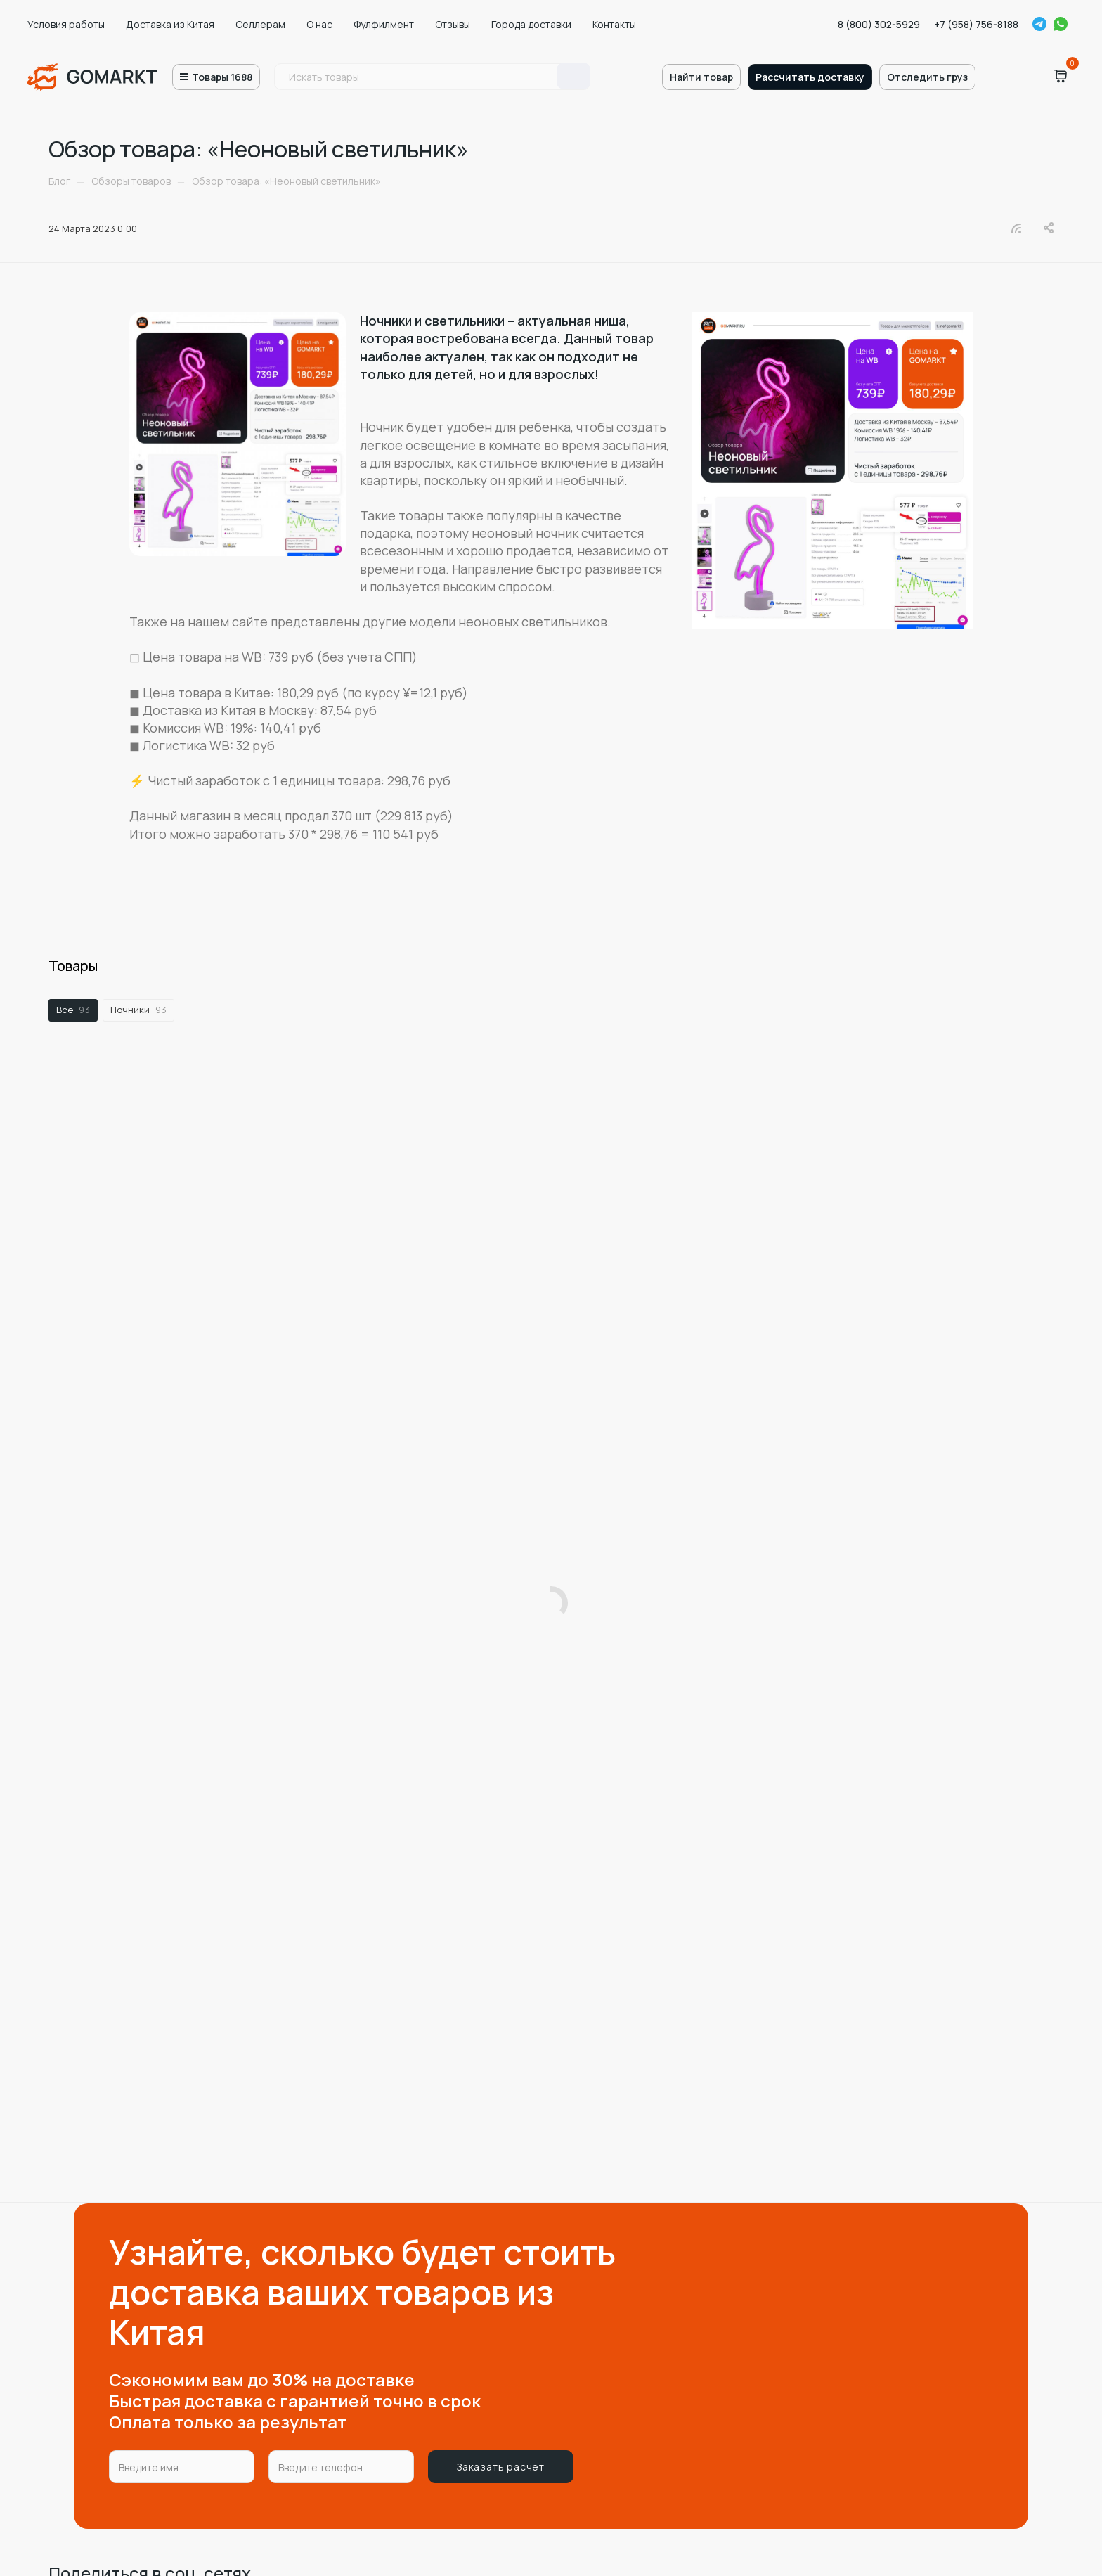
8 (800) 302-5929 (879, 24)
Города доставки (531, 24)
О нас (319, 24)
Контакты (614, 24)
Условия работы (66, 24)
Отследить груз (927, 77)
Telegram (1039, 24)
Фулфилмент (384, 24)
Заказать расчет (501, 2466)
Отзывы (452, 24)
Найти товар (701, 77)
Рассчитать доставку (810, 77)
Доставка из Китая (170, 24)
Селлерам (260, 24)
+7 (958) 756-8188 (976, 24)
